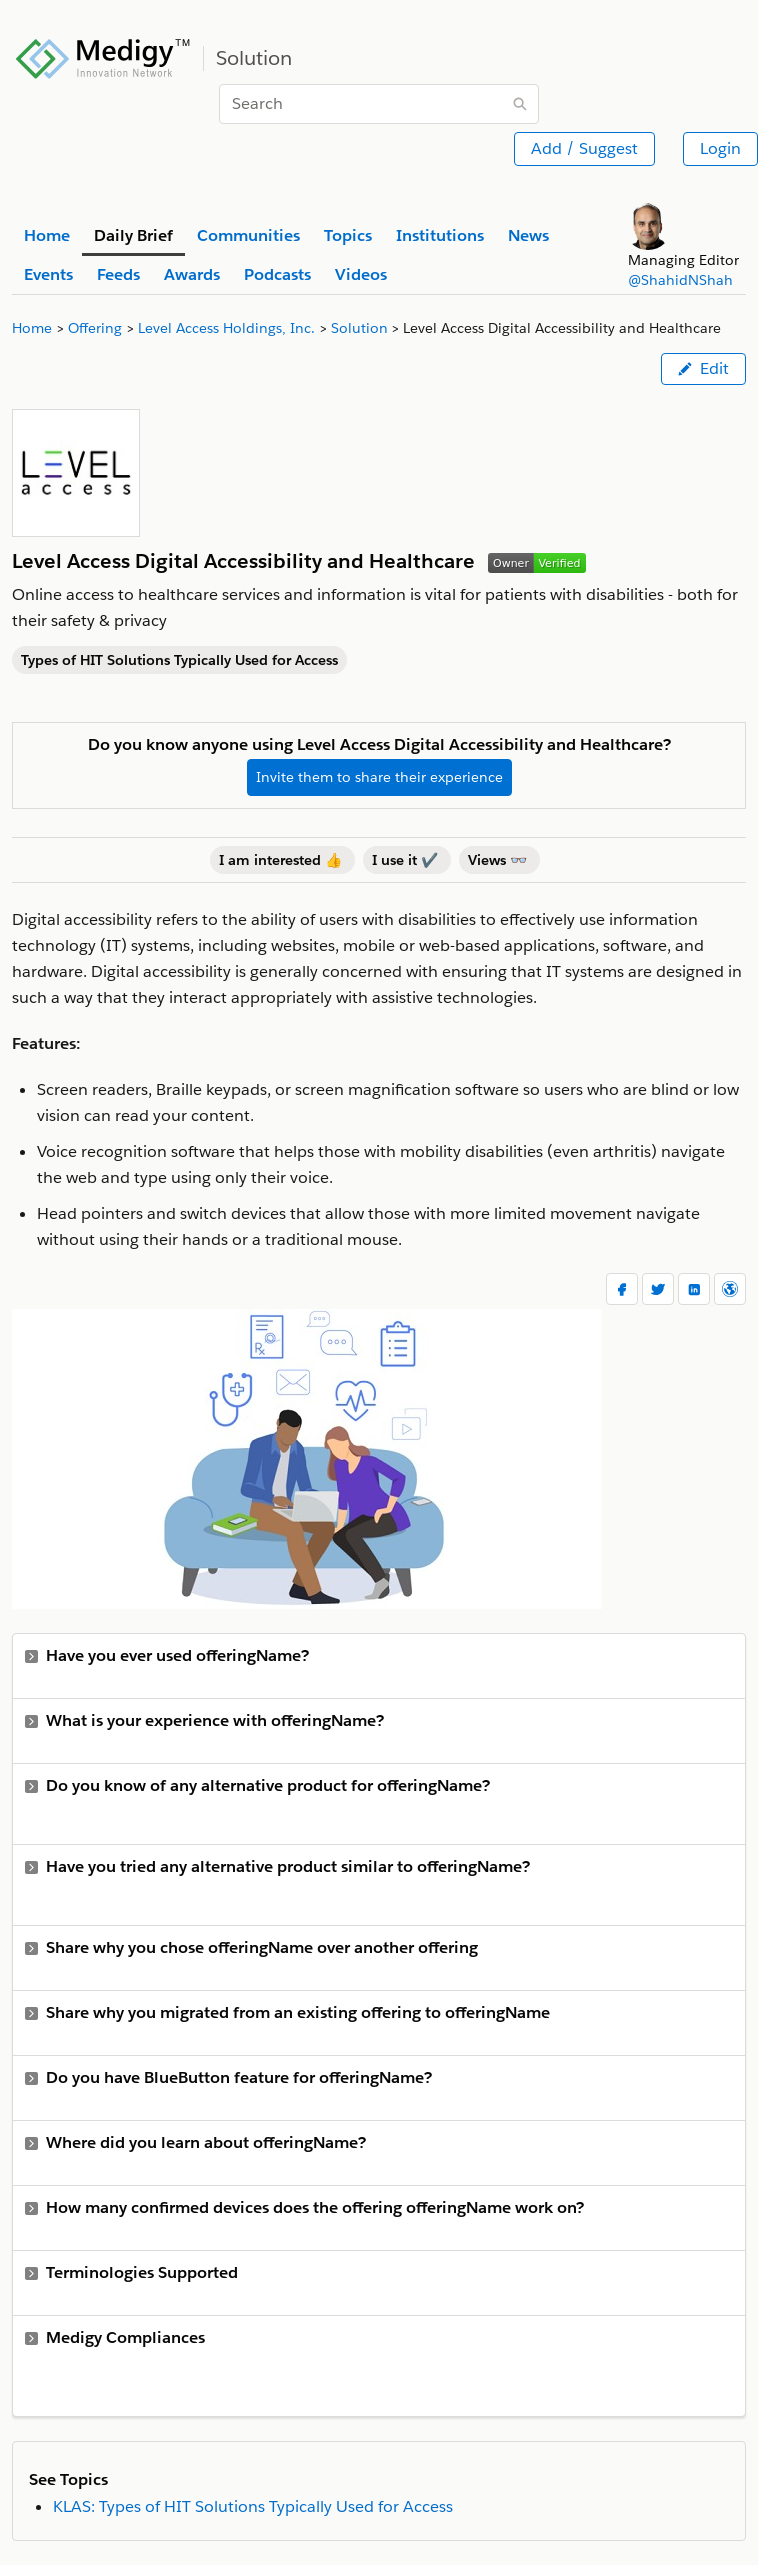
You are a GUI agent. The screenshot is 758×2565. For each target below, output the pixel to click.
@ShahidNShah (680, 280)
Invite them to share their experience (379, 777)
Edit (703, 368)
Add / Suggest (584, 148)
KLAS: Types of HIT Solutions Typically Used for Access (253, 2506)
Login (720, 148)
